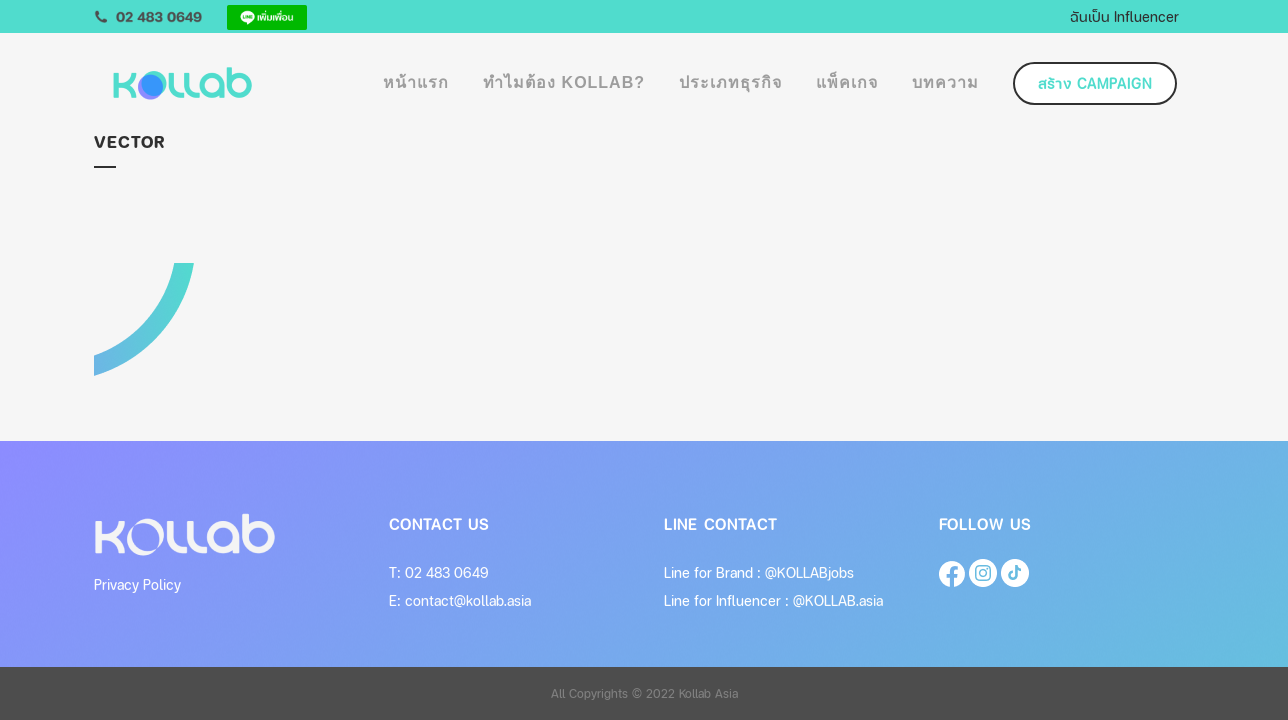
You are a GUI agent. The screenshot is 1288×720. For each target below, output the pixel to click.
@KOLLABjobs (809, 572)
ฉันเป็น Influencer (1124, 16)
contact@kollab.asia (468, 600)
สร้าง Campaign (1095, 83)
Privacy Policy (137, 584)
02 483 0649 (447, 572)
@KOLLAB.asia (838, 600)
